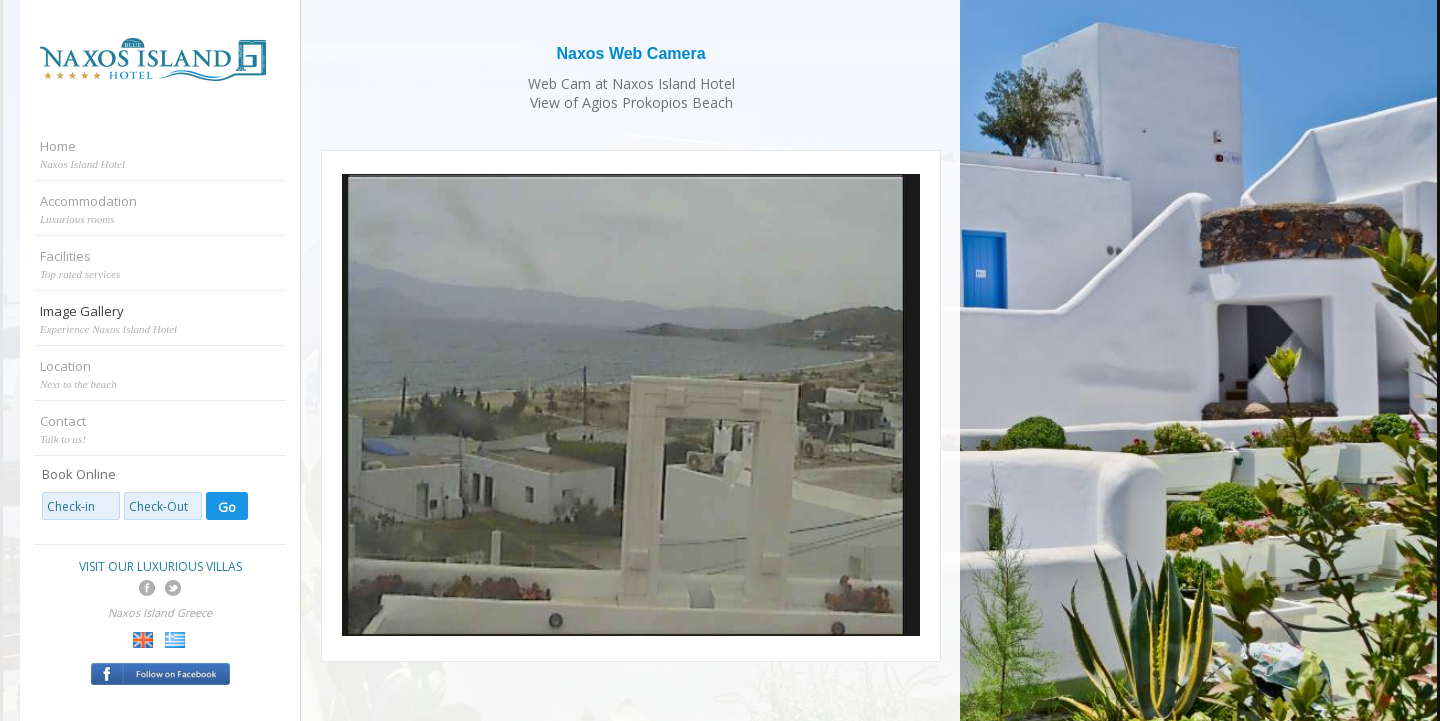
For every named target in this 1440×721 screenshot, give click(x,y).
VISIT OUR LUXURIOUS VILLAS (160, 566)
